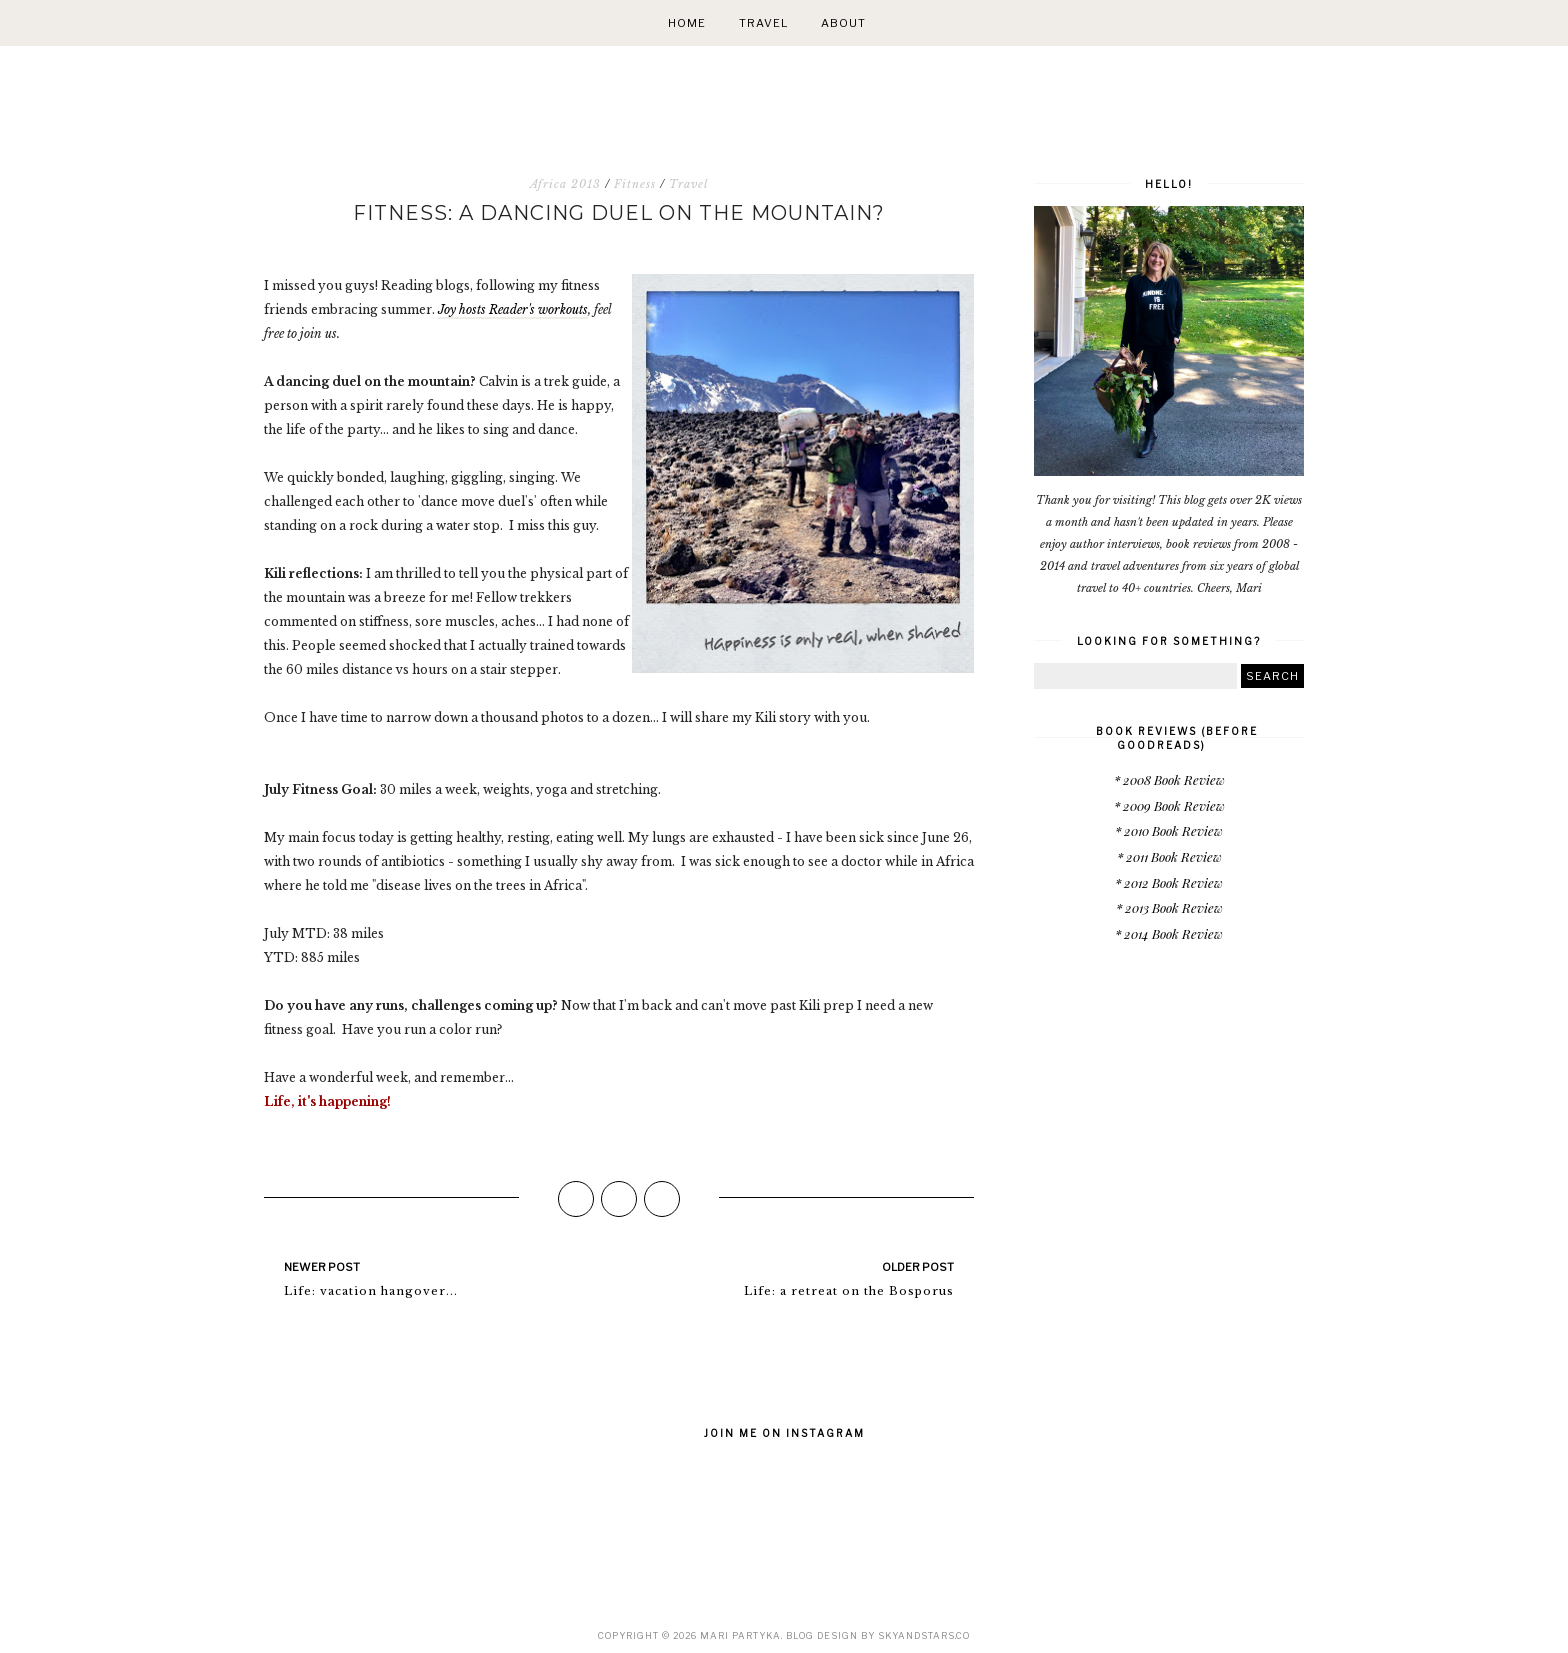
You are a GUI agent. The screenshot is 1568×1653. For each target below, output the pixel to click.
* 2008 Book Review (1169, 779)
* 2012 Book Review (1169, 882)
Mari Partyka (740, 1635)
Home (687, 23)
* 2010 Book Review (1169, 830)
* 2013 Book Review (1169, 907)
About (843, 23)
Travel (763, 23)
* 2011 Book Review (1169, 856)
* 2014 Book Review (1169, 933)
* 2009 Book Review (1169, 805)
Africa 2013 (565, 184)
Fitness (635, 184)
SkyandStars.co (924, 1635)
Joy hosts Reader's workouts (513, 309)
